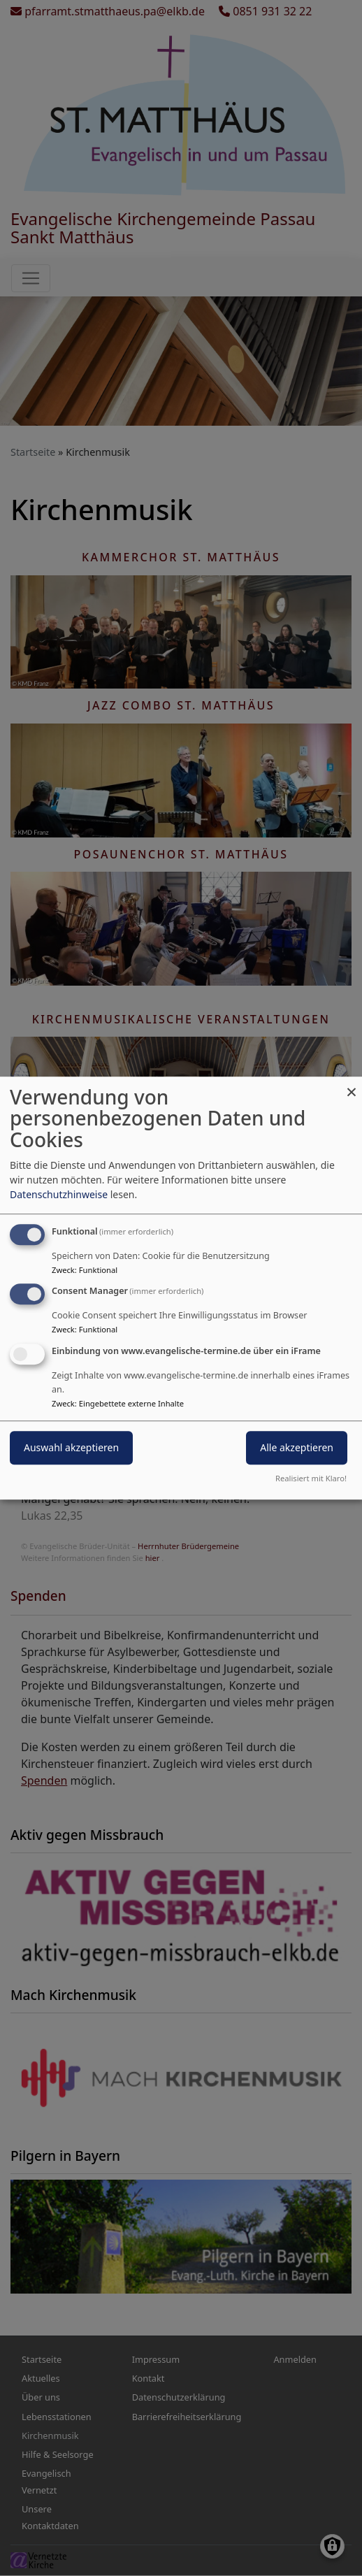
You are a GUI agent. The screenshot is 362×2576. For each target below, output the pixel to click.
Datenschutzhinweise (59, 1194)
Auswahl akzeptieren (71, 1447)
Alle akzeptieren (296, 1447)
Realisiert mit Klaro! (311, 1478)
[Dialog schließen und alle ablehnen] (351, 1085)
